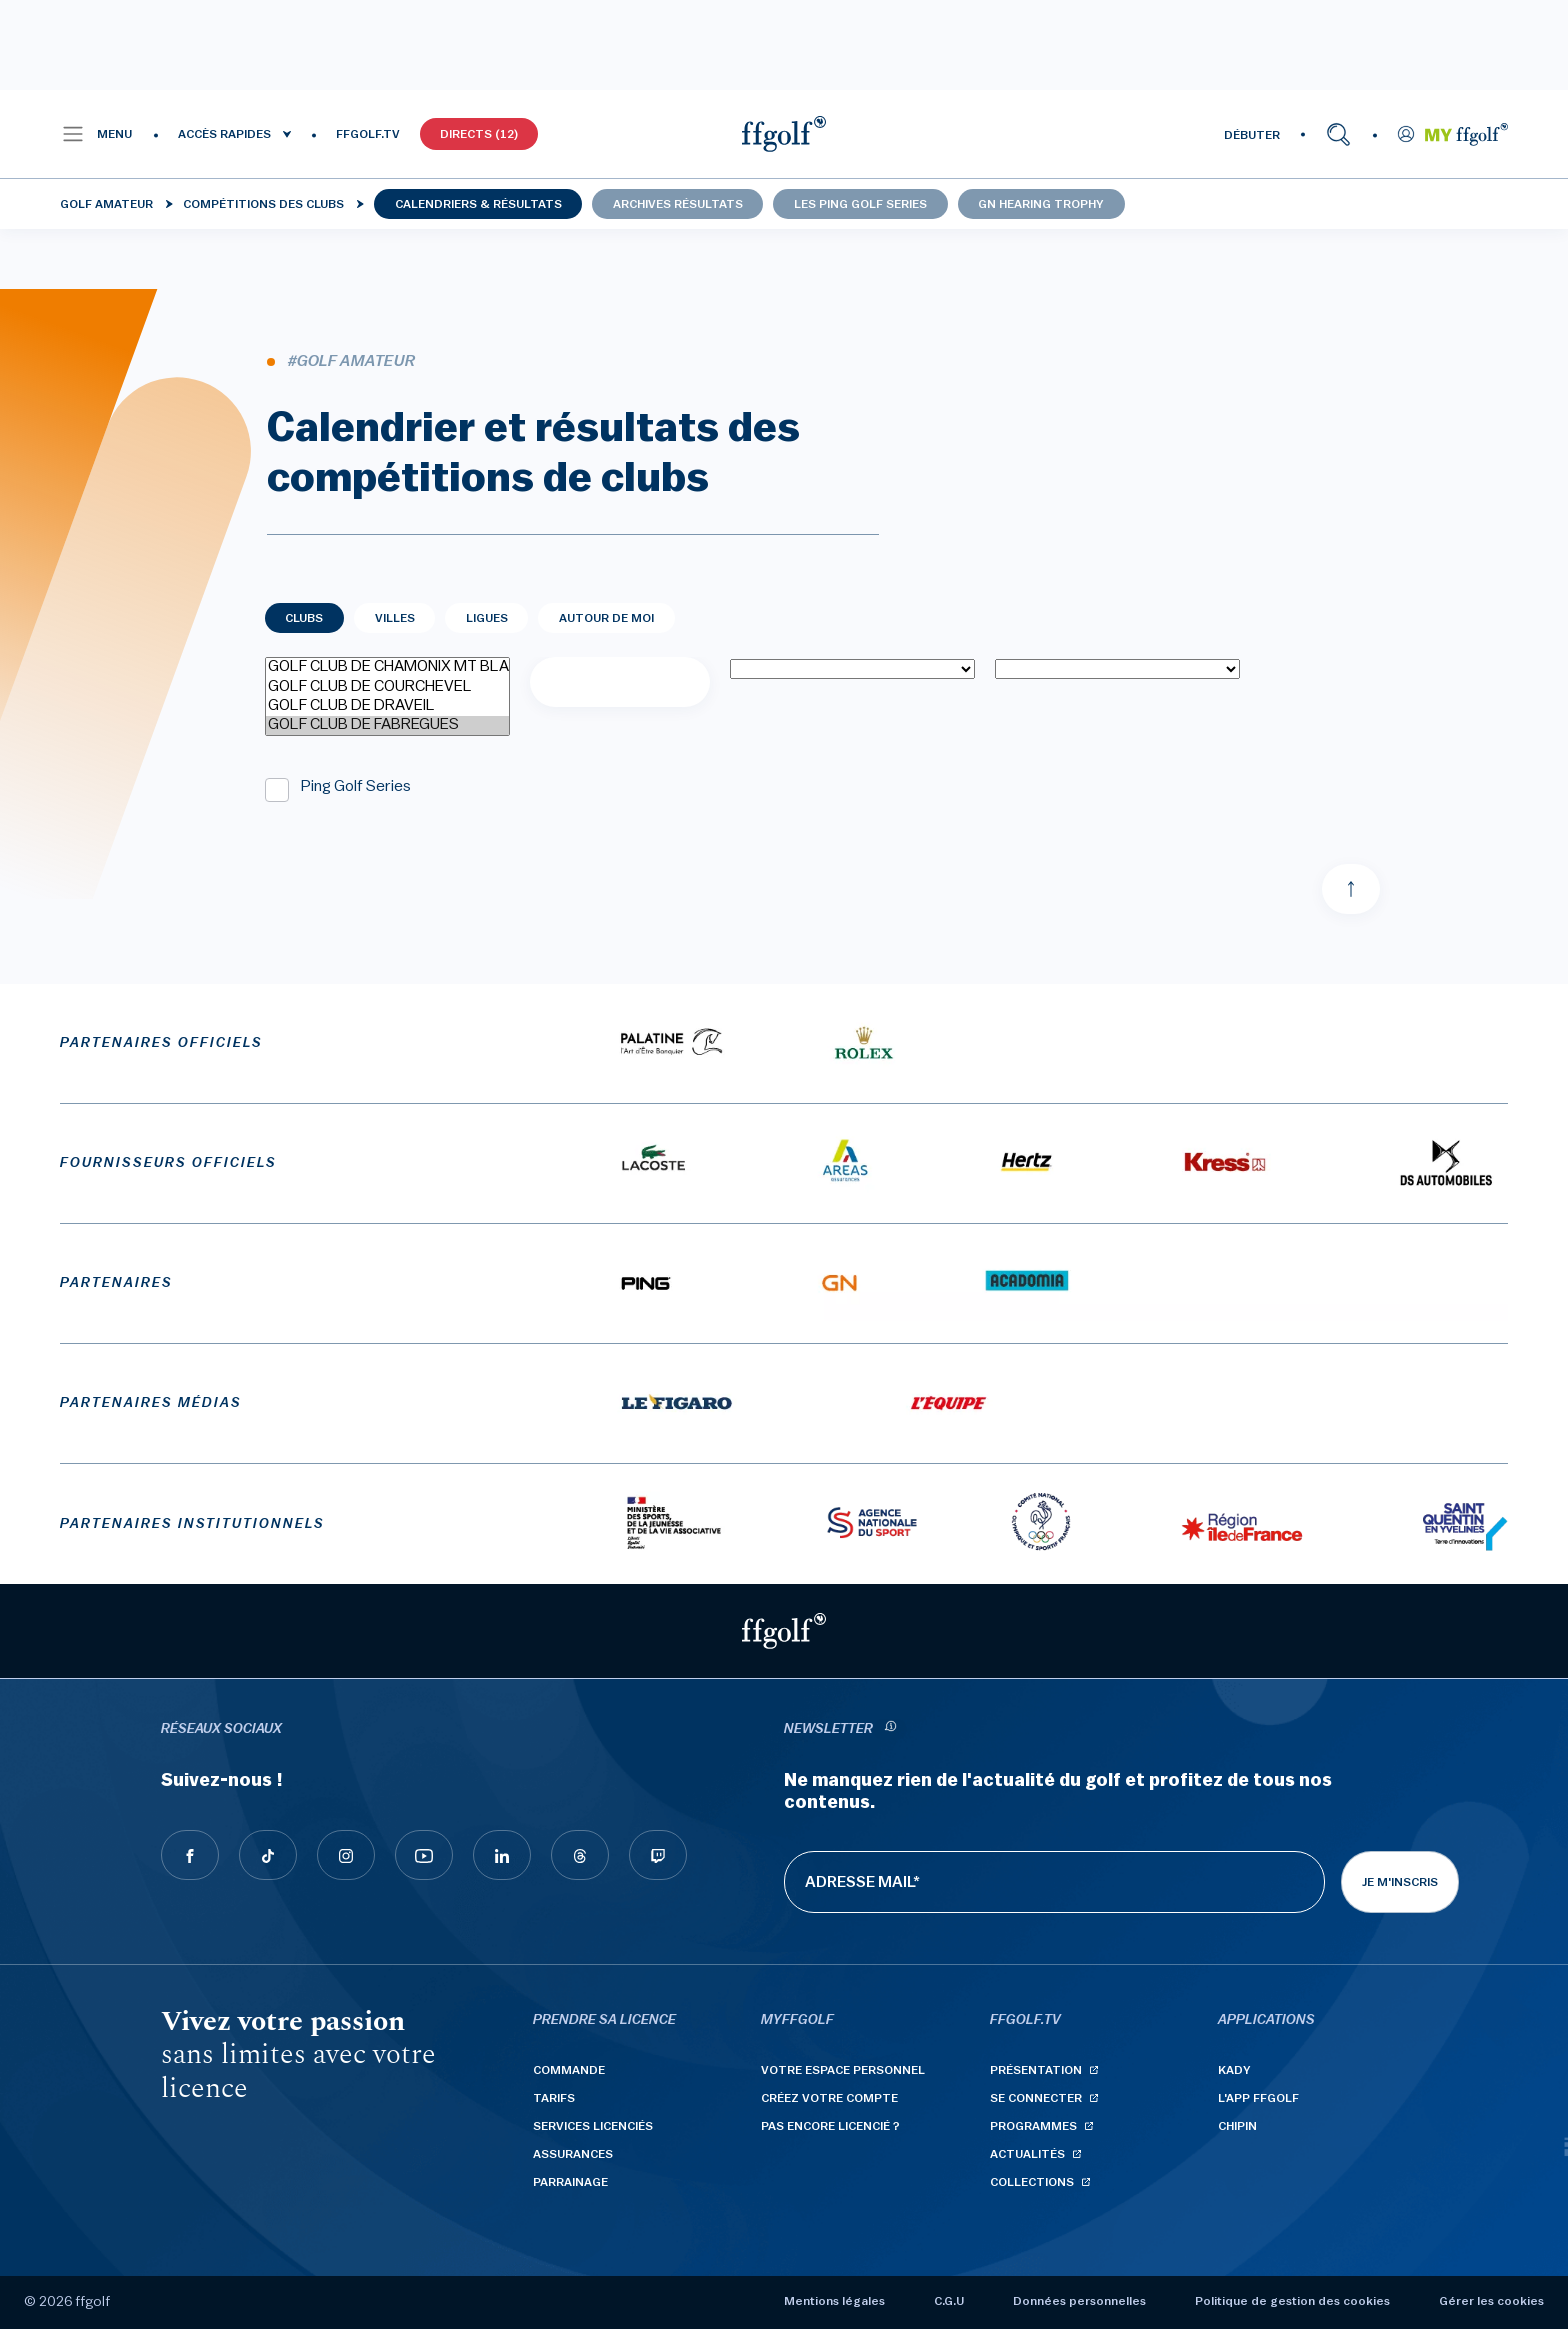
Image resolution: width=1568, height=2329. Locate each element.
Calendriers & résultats (478, 204)
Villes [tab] (395, 618)
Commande (569, 2070)
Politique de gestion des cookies (1292, 2301)
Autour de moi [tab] (606, 618)
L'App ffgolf (1258, 2098)
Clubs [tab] (304, 618)
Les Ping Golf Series (860, 204)
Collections (1032, 2182)
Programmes (1033, 2126)
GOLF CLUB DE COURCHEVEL (387, 687)
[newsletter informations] (890, 1729)
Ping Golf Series (356, 786)
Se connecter (1036, 2098)
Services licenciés (593, 2126)
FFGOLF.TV (368, 134)
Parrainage (570, 2182)
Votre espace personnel (843, 2070)
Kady (1234, 2070)
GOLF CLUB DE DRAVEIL (387, 706)
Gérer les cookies (1491, 2301)
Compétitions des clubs (263, 204)
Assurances (573, 2154)
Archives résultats (678, 204)
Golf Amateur (106, 204)
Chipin (1237, 2126)
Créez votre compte (829, 2098)
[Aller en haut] (1351, 889)
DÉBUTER (1252, 135)
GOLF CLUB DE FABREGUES (387, 725)
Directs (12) (479, 134)
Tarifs (554, 2098)
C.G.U (949, 2301)
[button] (96, 134)
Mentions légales (834, 2301)
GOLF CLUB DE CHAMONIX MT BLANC (387, 667)
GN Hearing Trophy (1041, 204)
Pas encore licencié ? (830, 2126)
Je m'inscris (1400, 1882)
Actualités (1027, 2154)
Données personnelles (1079, 2301)
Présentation (1036, 2070)
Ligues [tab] (487, 618)
